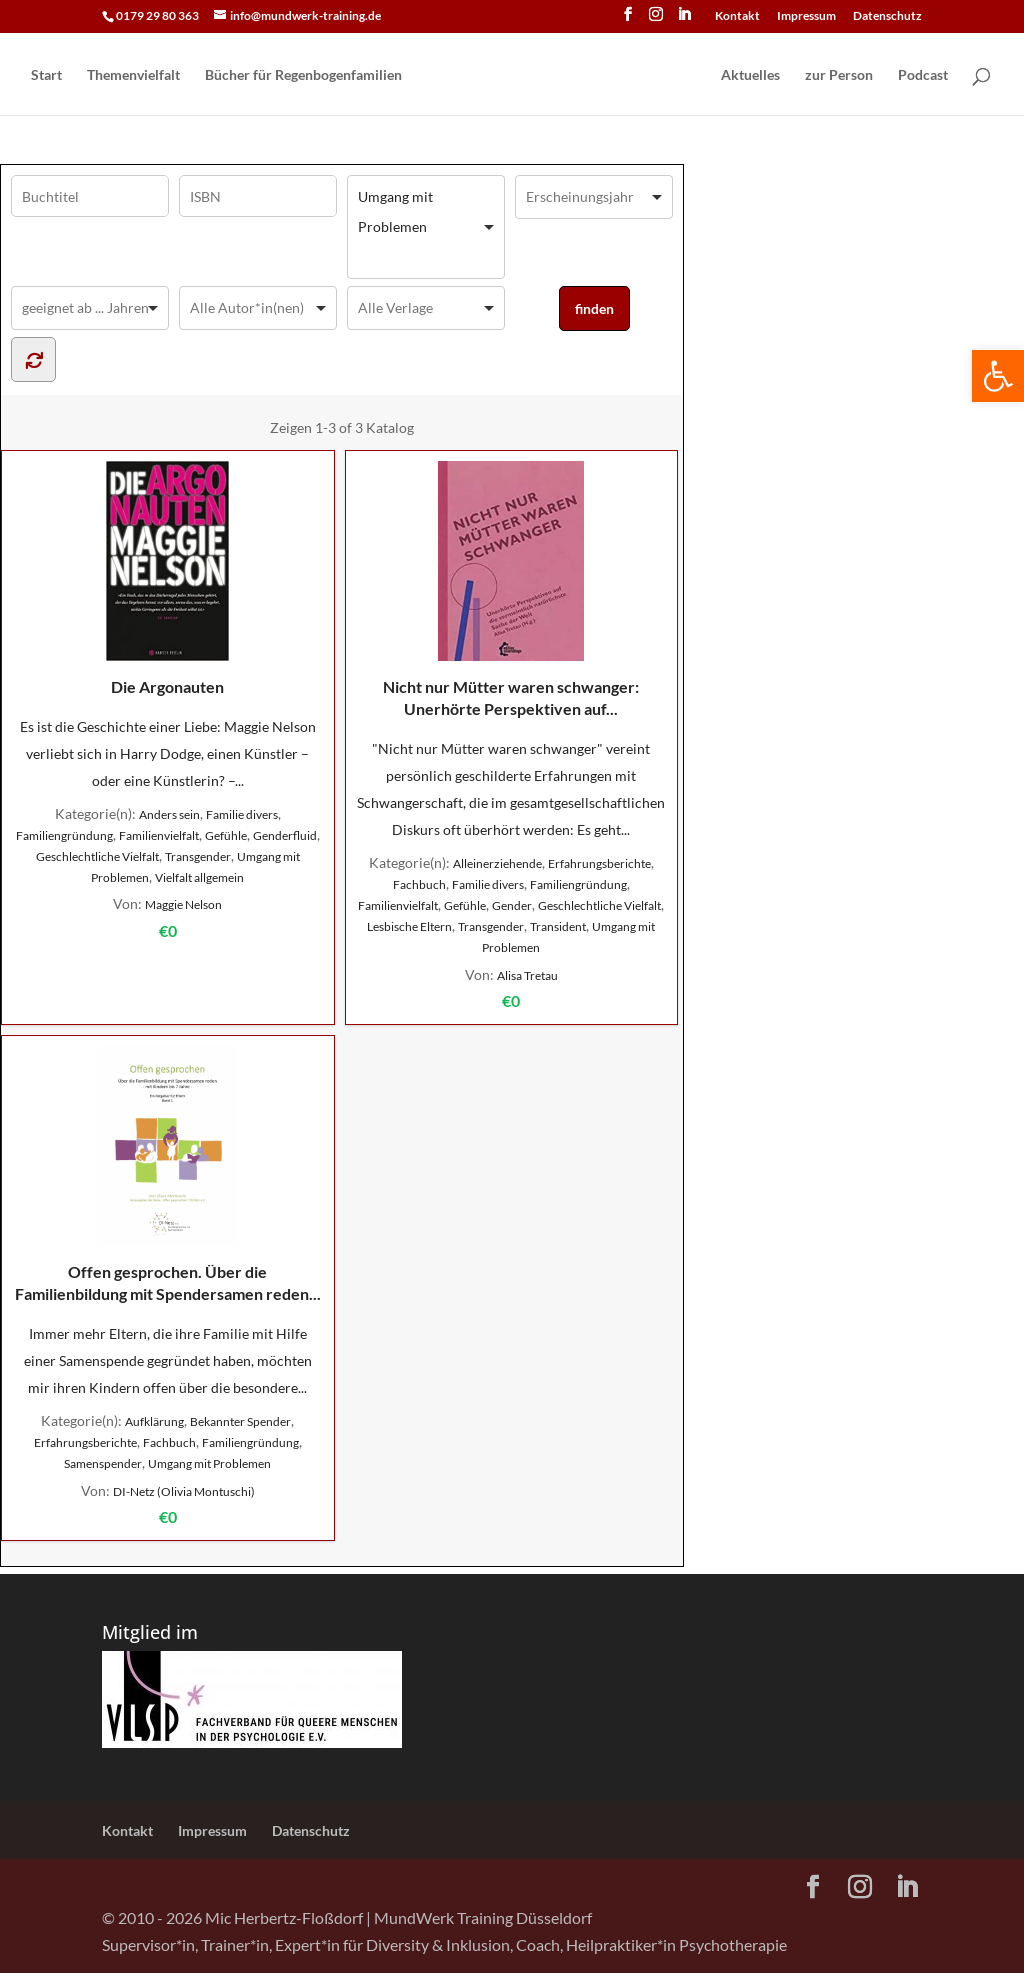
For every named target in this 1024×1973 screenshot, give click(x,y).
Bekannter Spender (240, 1421)
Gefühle (226, 835)
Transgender (198, 856)
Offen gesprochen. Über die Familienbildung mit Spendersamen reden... (168, 1174)
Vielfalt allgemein (199, 877)
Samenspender (103, 1463)
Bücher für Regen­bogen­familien (303, 75)
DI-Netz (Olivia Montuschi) (184, 1491)
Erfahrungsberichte (599, 863)
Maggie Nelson (183, 904)
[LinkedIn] (684, 20)
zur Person (839, 75)
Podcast (923, 75)
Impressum (806, 16)
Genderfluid (285, 835)
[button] (998, 376)
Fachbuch (419, 884)
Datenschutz (887, 16)
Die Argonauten (167, 578)
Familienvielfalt (159, 835)
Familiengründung (64, 835)
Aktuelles (750, 75)
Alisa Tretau (527, 975)
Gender (512, 905)
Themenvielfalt (133, 75)
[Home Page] (560, 76)
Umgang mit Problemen (209, 1463)
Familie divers (242, 814)
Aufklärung (154, 1421)
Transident (558, 926)
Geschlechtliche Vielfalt (97, 856)
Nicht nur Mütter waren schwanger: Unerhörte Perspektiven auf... (511, 589)
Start (46, 75)
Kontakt (737, 16)
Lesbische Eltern (409, 926)
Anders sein (169, 814)
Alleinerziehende (497, 863)
